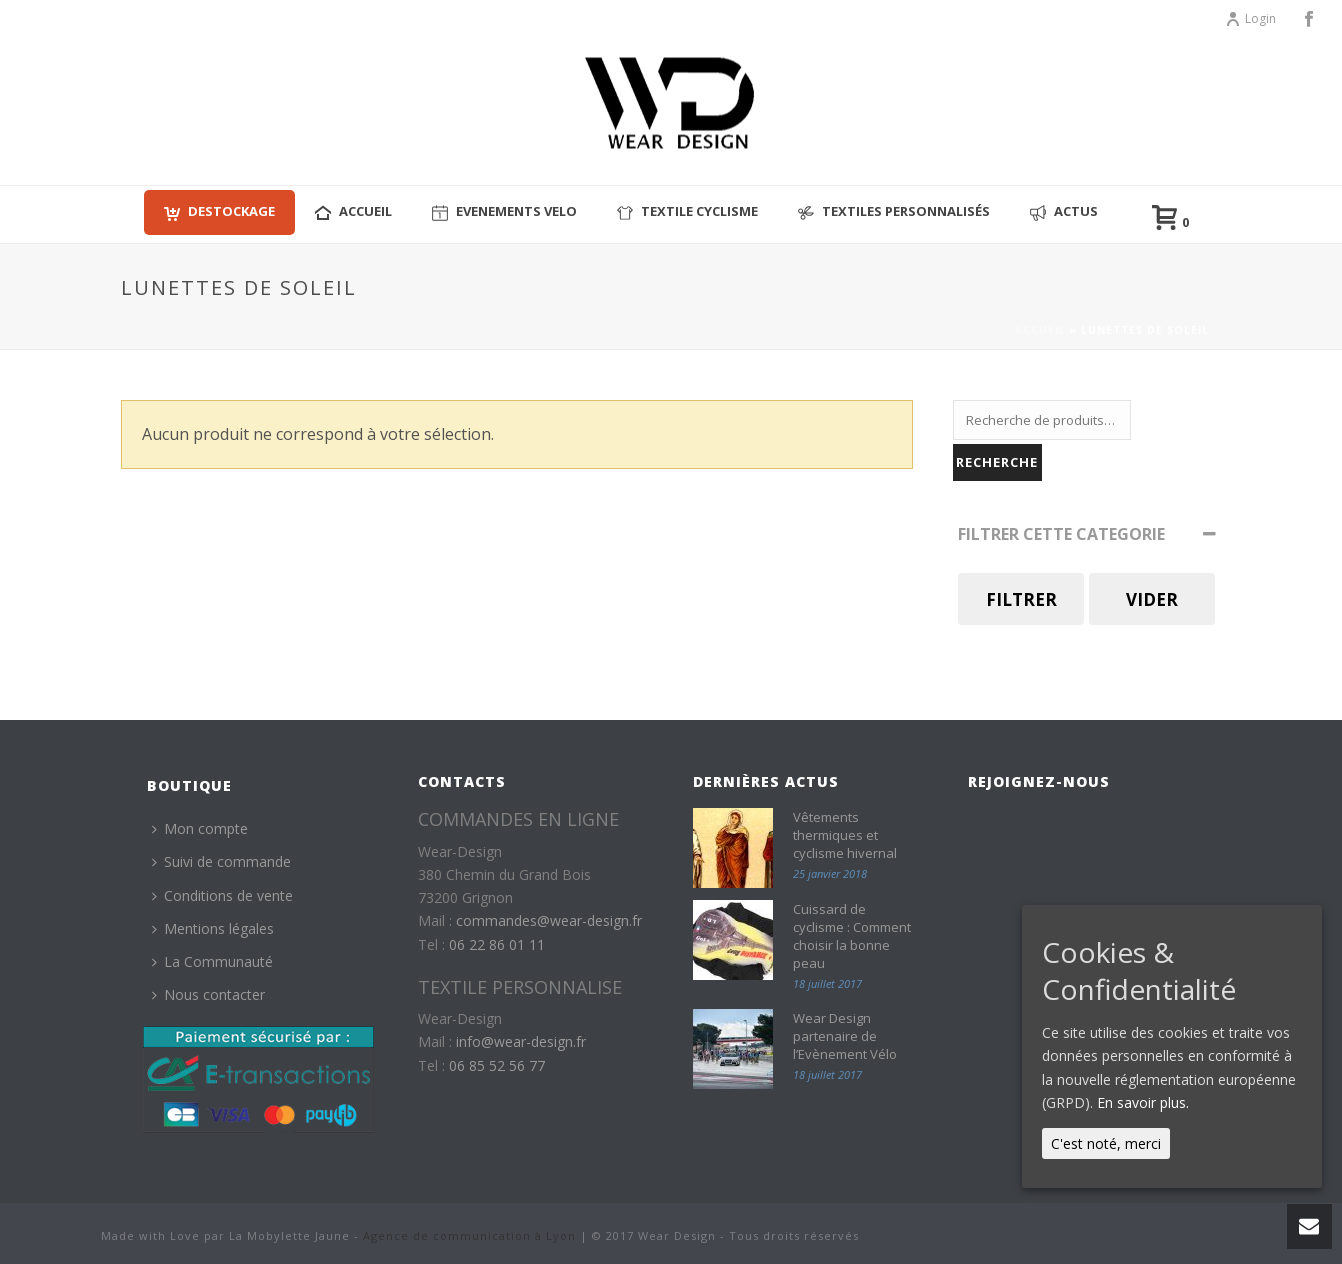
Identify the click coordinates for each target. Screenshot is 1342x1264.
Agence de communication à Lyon (469, 1235)
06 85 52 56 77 (497, 1065)
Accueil (1040, 330)
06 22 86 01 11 (497, 944)
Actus (1064, 211)
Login (1250, 18)
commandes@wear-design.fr (549, 920)
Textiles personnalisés (894, 211)
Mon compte (200, 828)
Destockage (219, 211)
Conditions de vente (222, 895)
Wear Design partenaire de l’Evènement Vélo (845, 1036)
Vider (1152, 599)
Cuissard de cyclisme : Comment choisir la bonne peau (852, 936)
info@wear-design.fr (521, 1041)
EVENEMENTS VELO (504, 211)
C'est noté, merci (1106, 1143)
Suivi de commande (221, 861)
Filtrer (1021, 599)
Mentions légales (213, 928)
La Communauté (212, 961)
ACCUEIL (353, 211)
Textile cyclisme (687, 211)
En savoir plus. (1143, 1102)
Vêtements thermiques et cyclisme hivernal (845, 835)
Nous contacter (208, 994)
